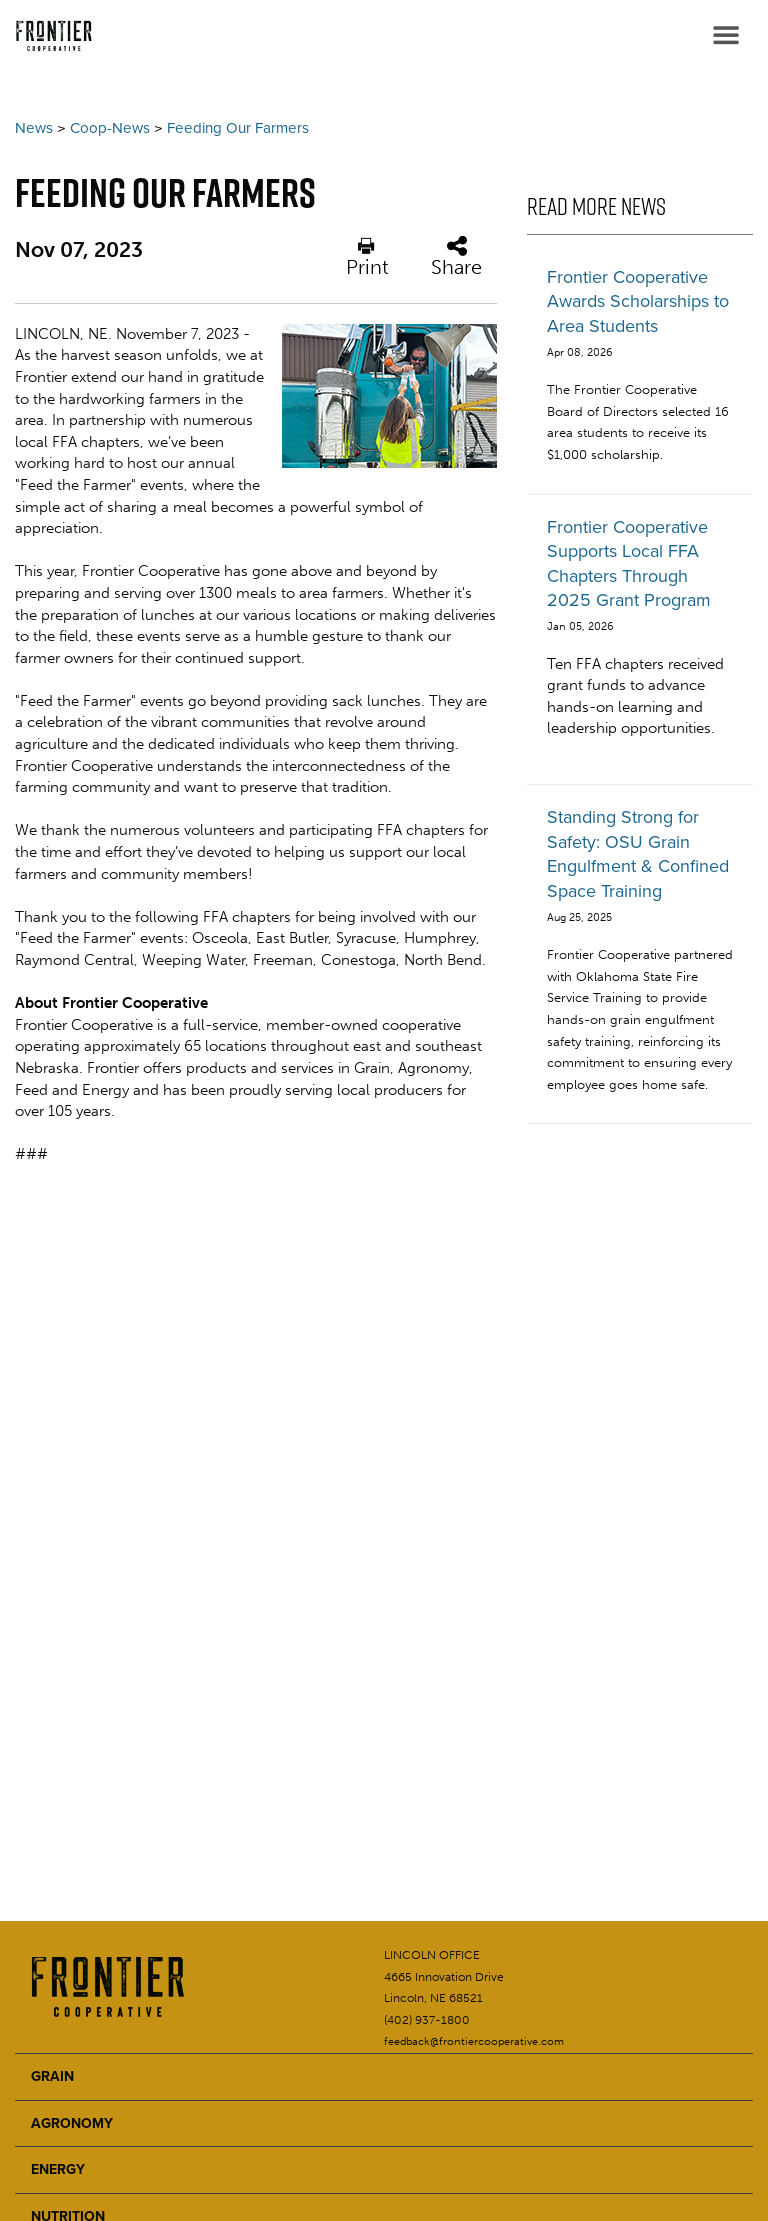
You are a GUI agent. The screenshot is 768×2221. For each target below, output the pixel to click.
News (34, 128)
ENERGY (58, 2169)
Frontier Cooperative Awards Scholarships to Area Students (638, 301)
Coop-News (110, 128)
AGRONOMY (72, 2123)
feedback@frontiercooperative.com (474, 2041)
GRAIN (52, 2076)
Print (367, 257)
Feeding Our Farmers (238, 128)
